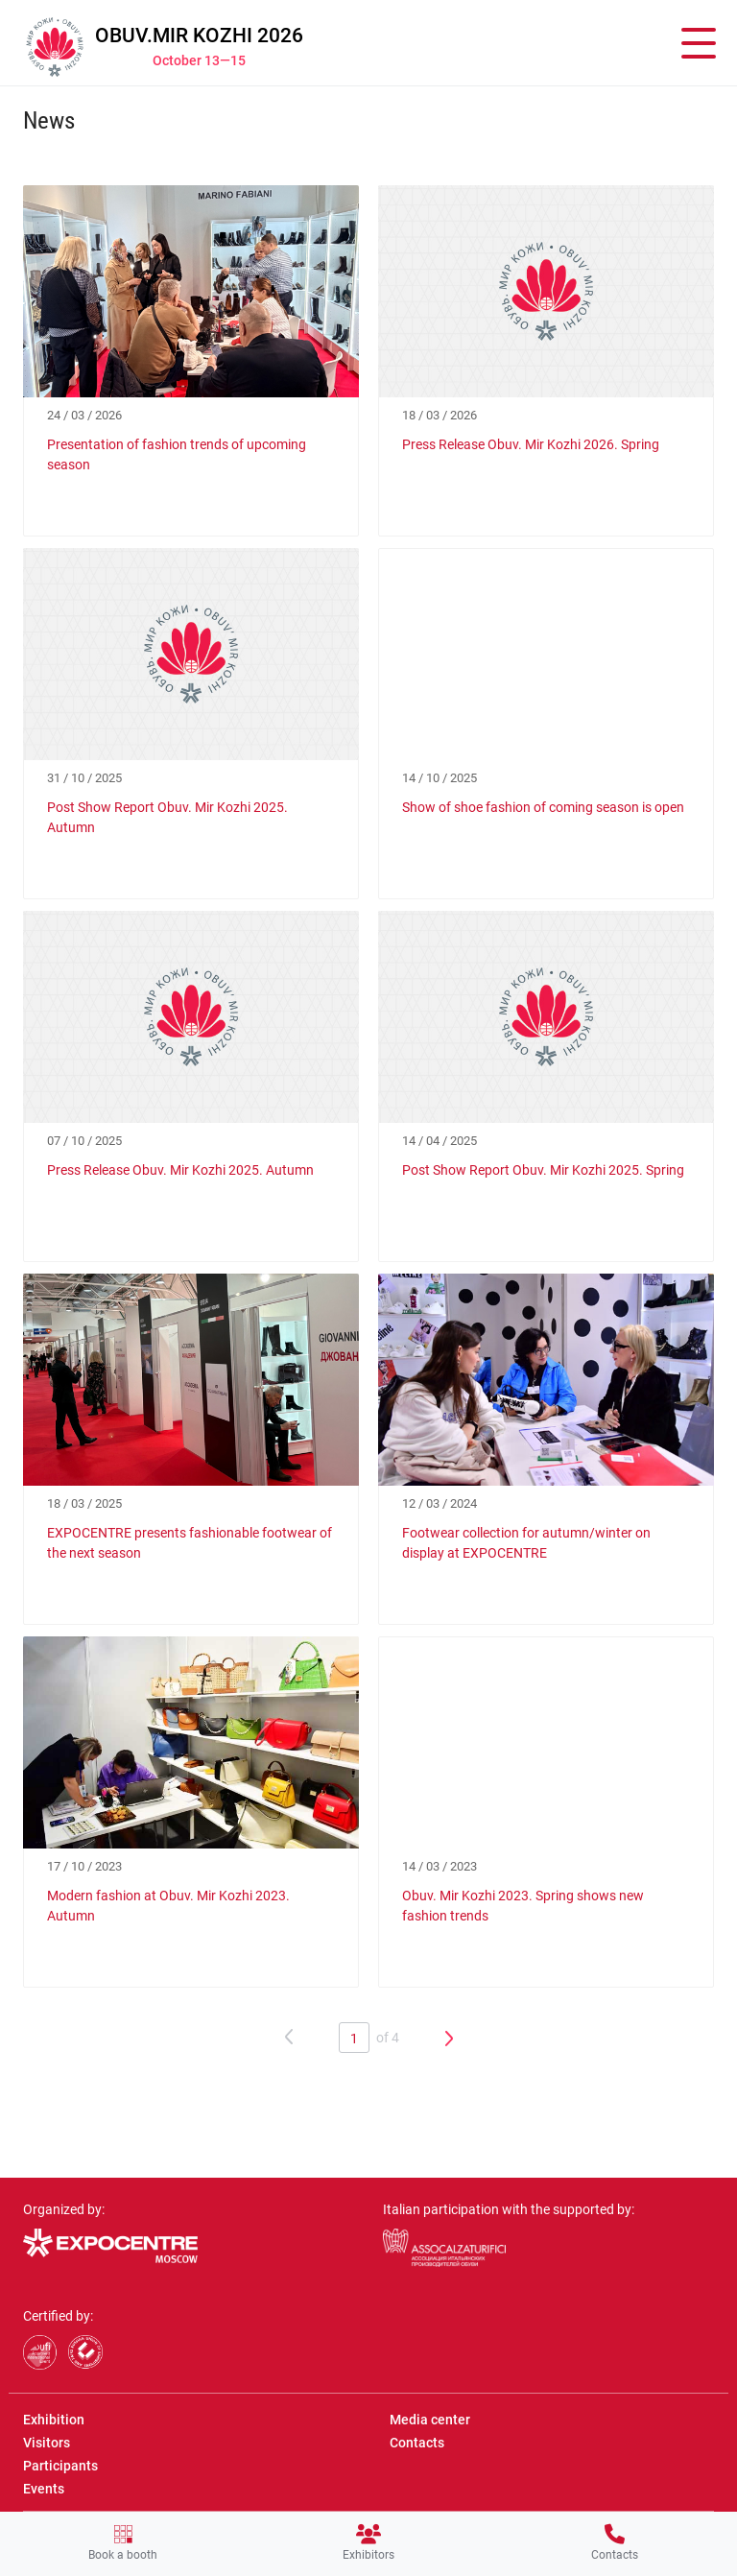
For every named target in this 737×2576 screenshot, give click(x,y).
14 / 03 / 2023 (439, 1866)
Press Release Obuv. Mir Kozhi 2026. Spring (530, 444)
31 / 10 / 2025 (84, 778)
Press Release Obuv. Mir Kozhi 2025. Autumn (180, 1170)
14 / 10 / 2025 (439, 778)
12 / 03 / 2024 (439, 1503)
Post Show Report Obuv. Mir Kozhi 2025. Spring (543, 1170)
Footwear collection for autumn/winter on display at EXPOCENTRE (526, 1543)
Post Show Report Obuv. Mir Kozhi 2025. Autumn (167, 817)
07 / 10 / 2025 (84, 1140)
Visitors (46, 2442)
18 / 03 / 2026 (439, 415)
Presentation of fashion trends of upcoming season (176, 454)
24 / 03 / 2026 (84, 415)
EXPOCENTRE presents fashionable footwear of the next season (189, 1543)
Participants (60, 2465)
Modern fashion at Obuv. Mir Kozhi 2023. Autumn (168, 1905)
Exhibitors (368, 2543)
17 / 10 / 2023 (84, 1866)
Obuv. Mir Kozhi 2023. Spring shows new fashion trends (523, 1905)
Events (43, 2488)
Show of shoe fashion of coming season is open (543, 807)
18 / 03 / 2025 (84, 1503)
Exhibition (53, 2419)
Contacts (614, 2543)
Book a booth (122, 2543)
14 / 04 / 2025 (439, 1140)
